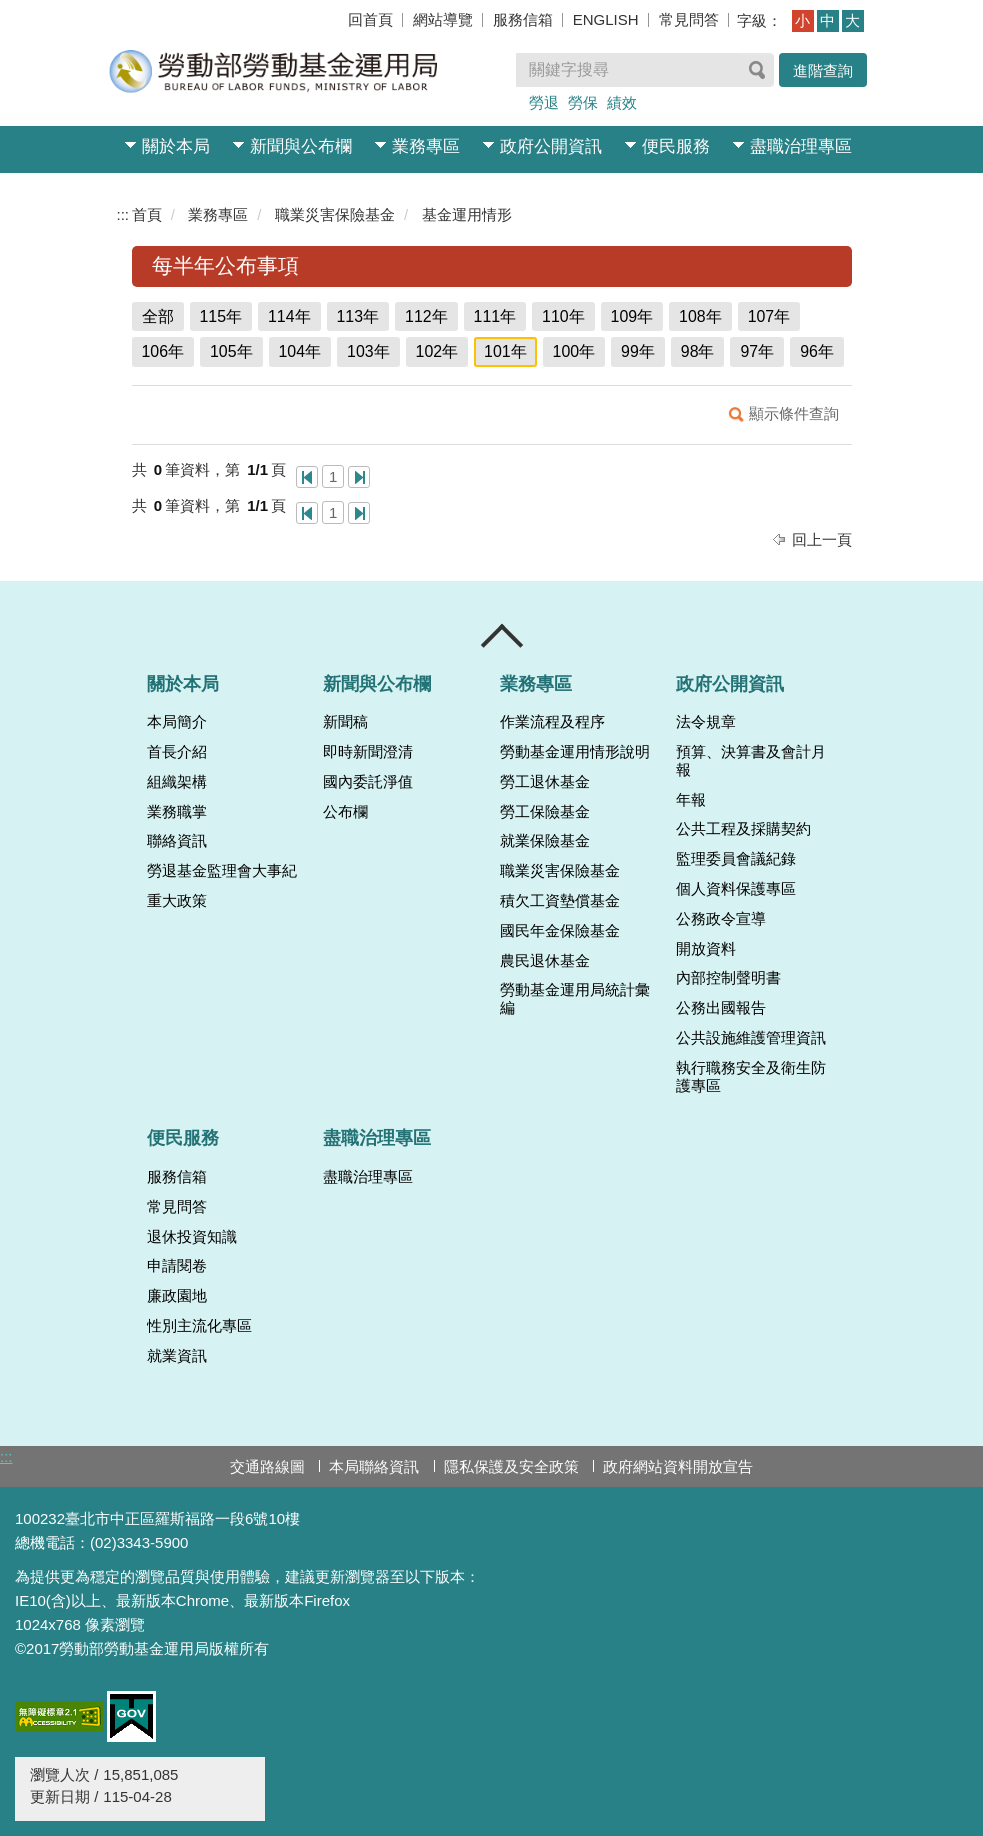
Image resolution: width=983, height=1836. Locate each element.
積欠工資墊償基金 (560, 901)
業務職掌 (177, 812)
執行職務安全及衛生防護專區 (751, 1077)
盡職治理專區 (801, 146)
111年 (495, 316)
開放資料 (706, 949)
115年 (221, 316)
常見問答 (689, 19)
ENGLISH (606, 19)
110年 (563, 316)
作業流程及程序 (552, 722)
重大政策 (177, 901)
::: (123, 214)
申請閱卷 (177, 1266)
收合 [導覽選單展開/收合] (503, 636)
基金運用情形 (467, 214)
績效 (622, 102)
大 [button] (852, 20)
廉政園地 (177, 1296)
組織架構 (177, 782)
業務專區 (426, 146)
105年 (231, 351)
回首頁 (370, 19)
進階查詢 (823, 70)
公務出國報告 (721, 1008)
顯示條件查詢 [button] (794, 413)
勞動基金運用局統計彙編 (575, 999)
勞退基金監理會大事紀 (222, 871)
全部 (158, 316)
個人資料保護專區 (736, 889)
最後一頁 (359, 477)
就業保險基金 (545, 841)
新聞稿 (345, 722)
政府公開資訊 (551, 146)
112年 (426, 316)
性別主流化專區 (199, 1326)
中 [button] (827, 20)
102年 (437, 351)
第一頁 (307, 477)
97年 (757, 351)
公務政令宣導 (721, 919)
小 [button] (802, 20)
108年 (700, 316)
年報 (691, 800)
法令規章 (706, 722)
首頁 (147, 214)
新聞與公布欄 (301, 146)
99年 (638, 351)
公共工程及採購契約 (743, 829)
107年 (769, 316)
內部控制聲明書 (728, 978)
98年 (698, 351)
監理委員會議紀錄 (736, 859)
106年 (163, 351)
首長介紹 (177, 752)
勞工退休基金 (545, 782)
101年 (505, 351)
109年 (632, 316)
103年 (368, 351)
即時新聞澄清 (368, 752)
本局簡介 (177, 722)
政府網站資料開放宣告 (678, 1466)
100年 (574, 351)
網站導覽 (443, 19)
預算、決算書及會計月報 (751, 761)
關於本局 (176, 146)
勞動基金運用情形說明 (575, 752)
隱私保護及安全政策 (511, 1466)
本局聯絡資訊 (374, 1466)
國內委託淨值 (368, 782)
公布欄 (345, 812)
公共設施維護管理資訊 (751, 1038)
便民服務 (676, 146)
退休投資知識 (192, 1237)
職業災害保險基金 (335, 214)
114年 (289, 316)
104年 (300, 351)
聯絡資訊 (177, 841)
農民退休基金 (545, 961)
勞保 (583, 102)
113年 (358, 316)
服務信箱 (523, 19)
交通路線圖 (267, 1466)
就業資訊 (177, 1356)
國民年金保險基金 (560, 931)
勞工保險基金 (545, 812)
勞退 (544, 102)
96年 (817, 351)
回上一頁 (822, 539)
